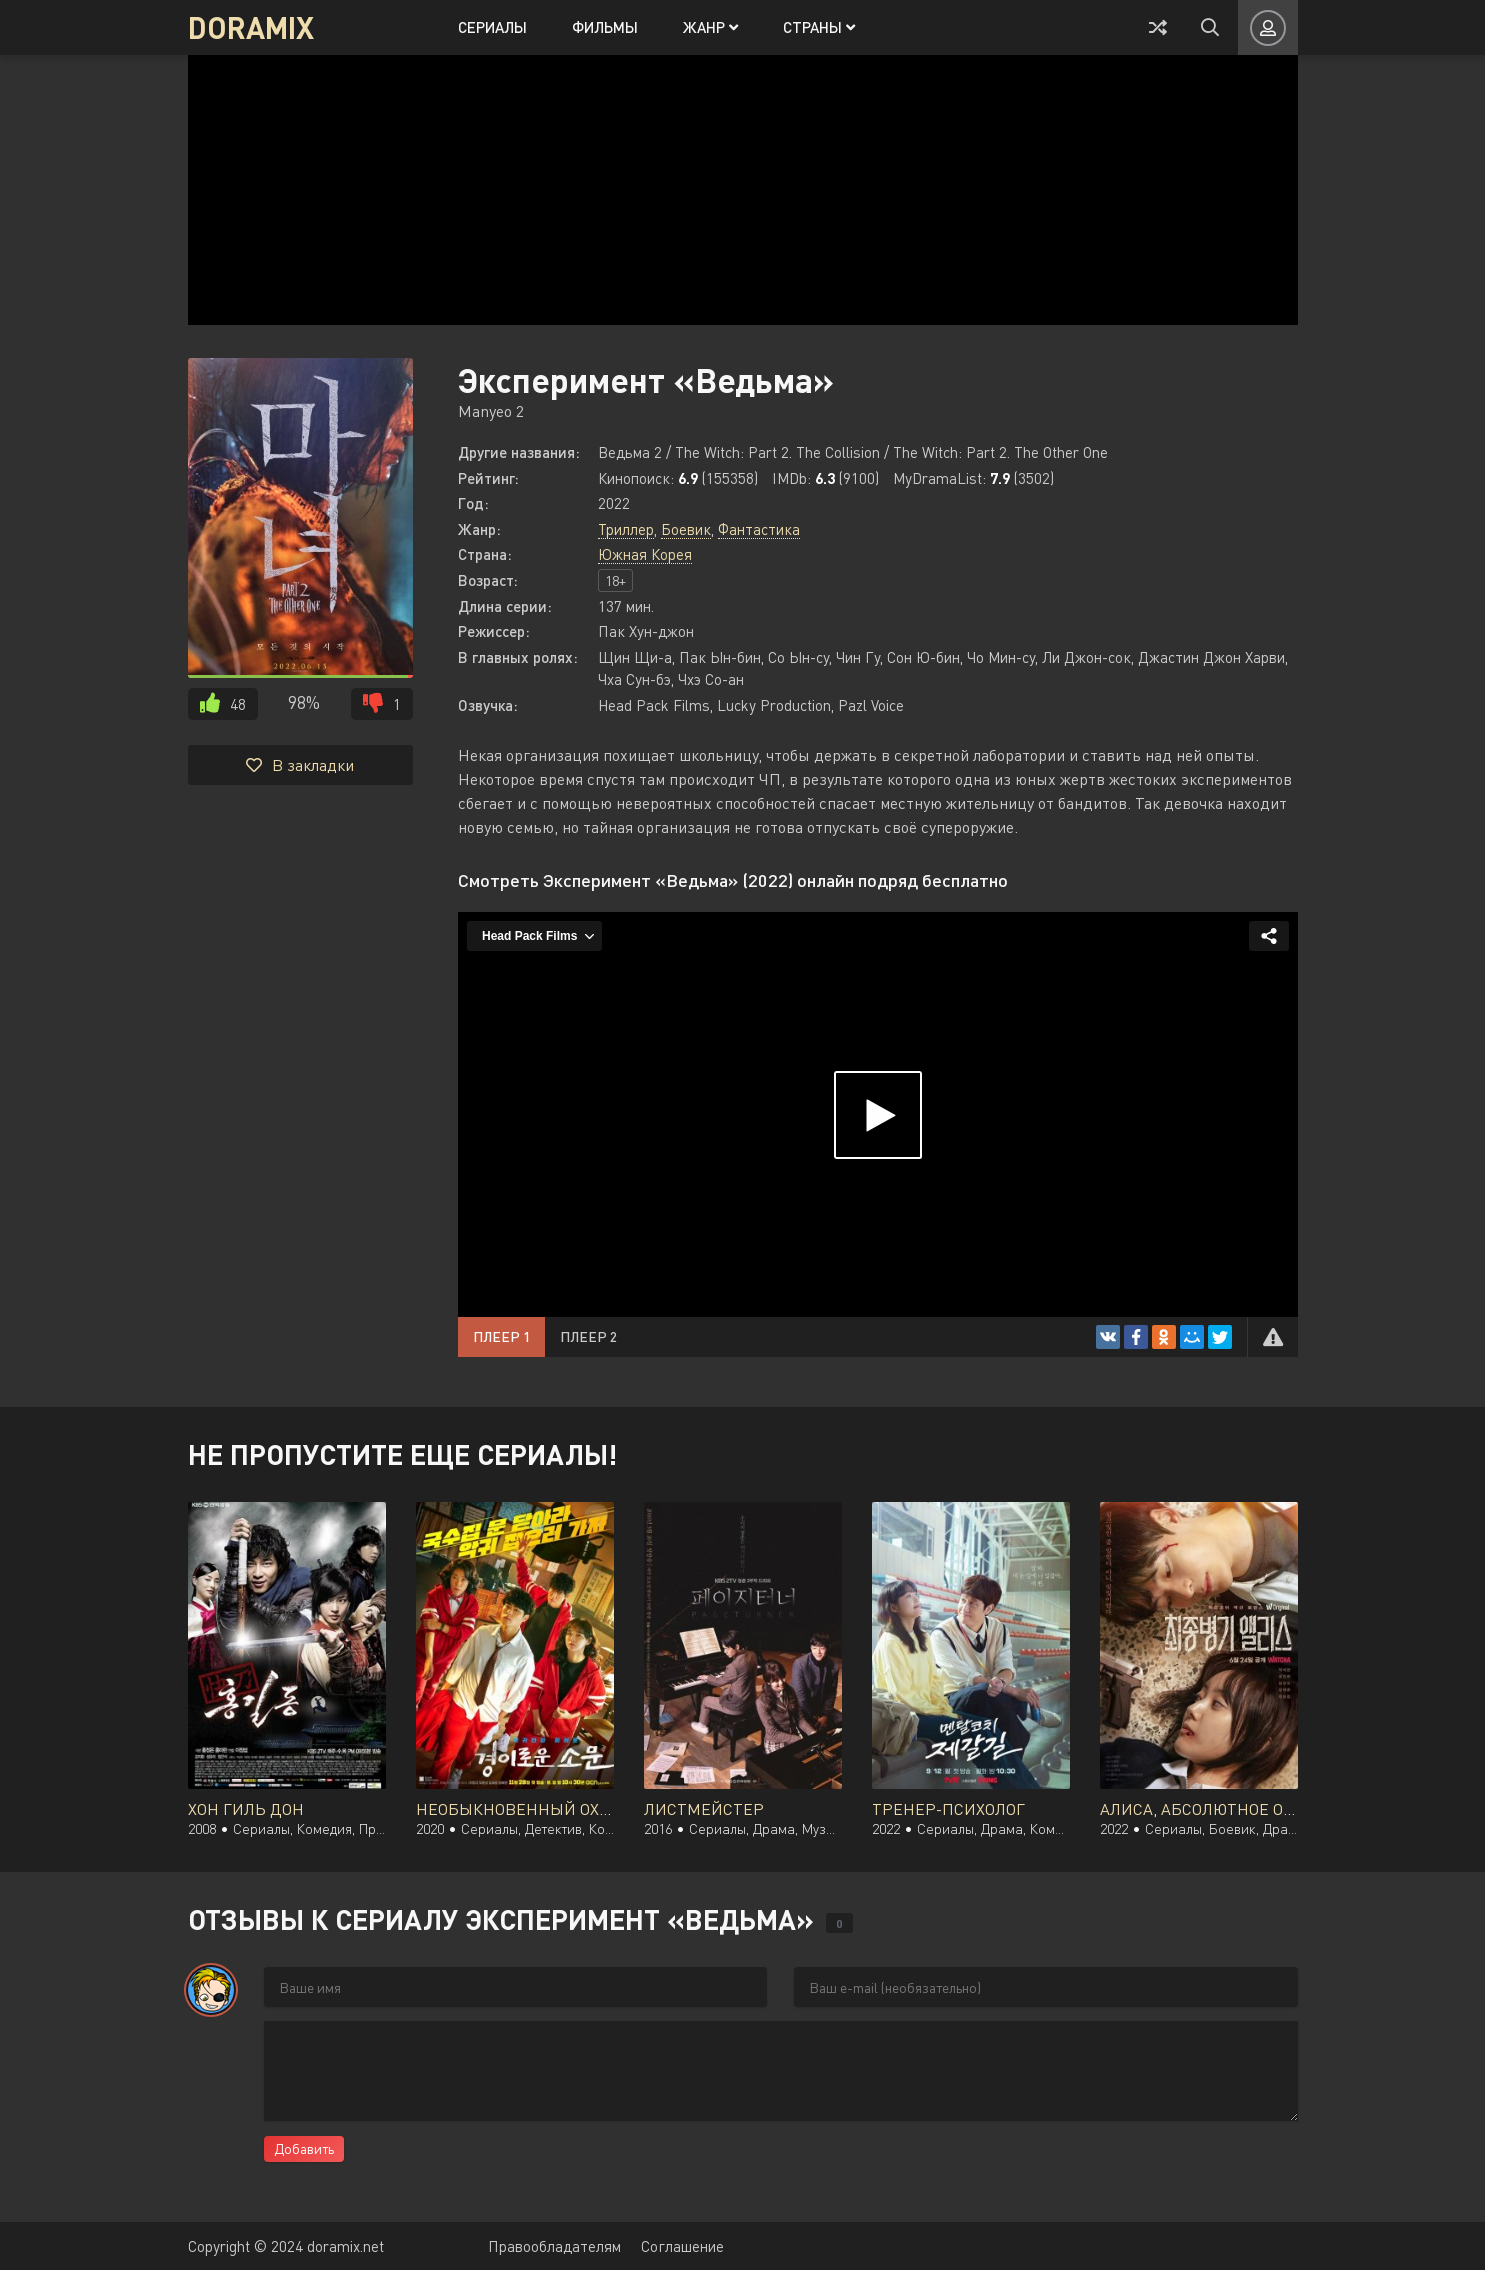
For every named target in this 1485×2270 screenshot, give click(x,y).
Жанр (710, 27)
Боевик (686, 529)
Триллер (626, 529)
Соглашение (682, 2246)
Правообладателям (554, 2246)
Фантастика (759, 529)
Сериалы (492, 27)
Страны (819, 27)
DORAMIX (251, 27)
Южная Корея (645, 554)
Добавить (304, 2148)
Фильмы (605, 27)
